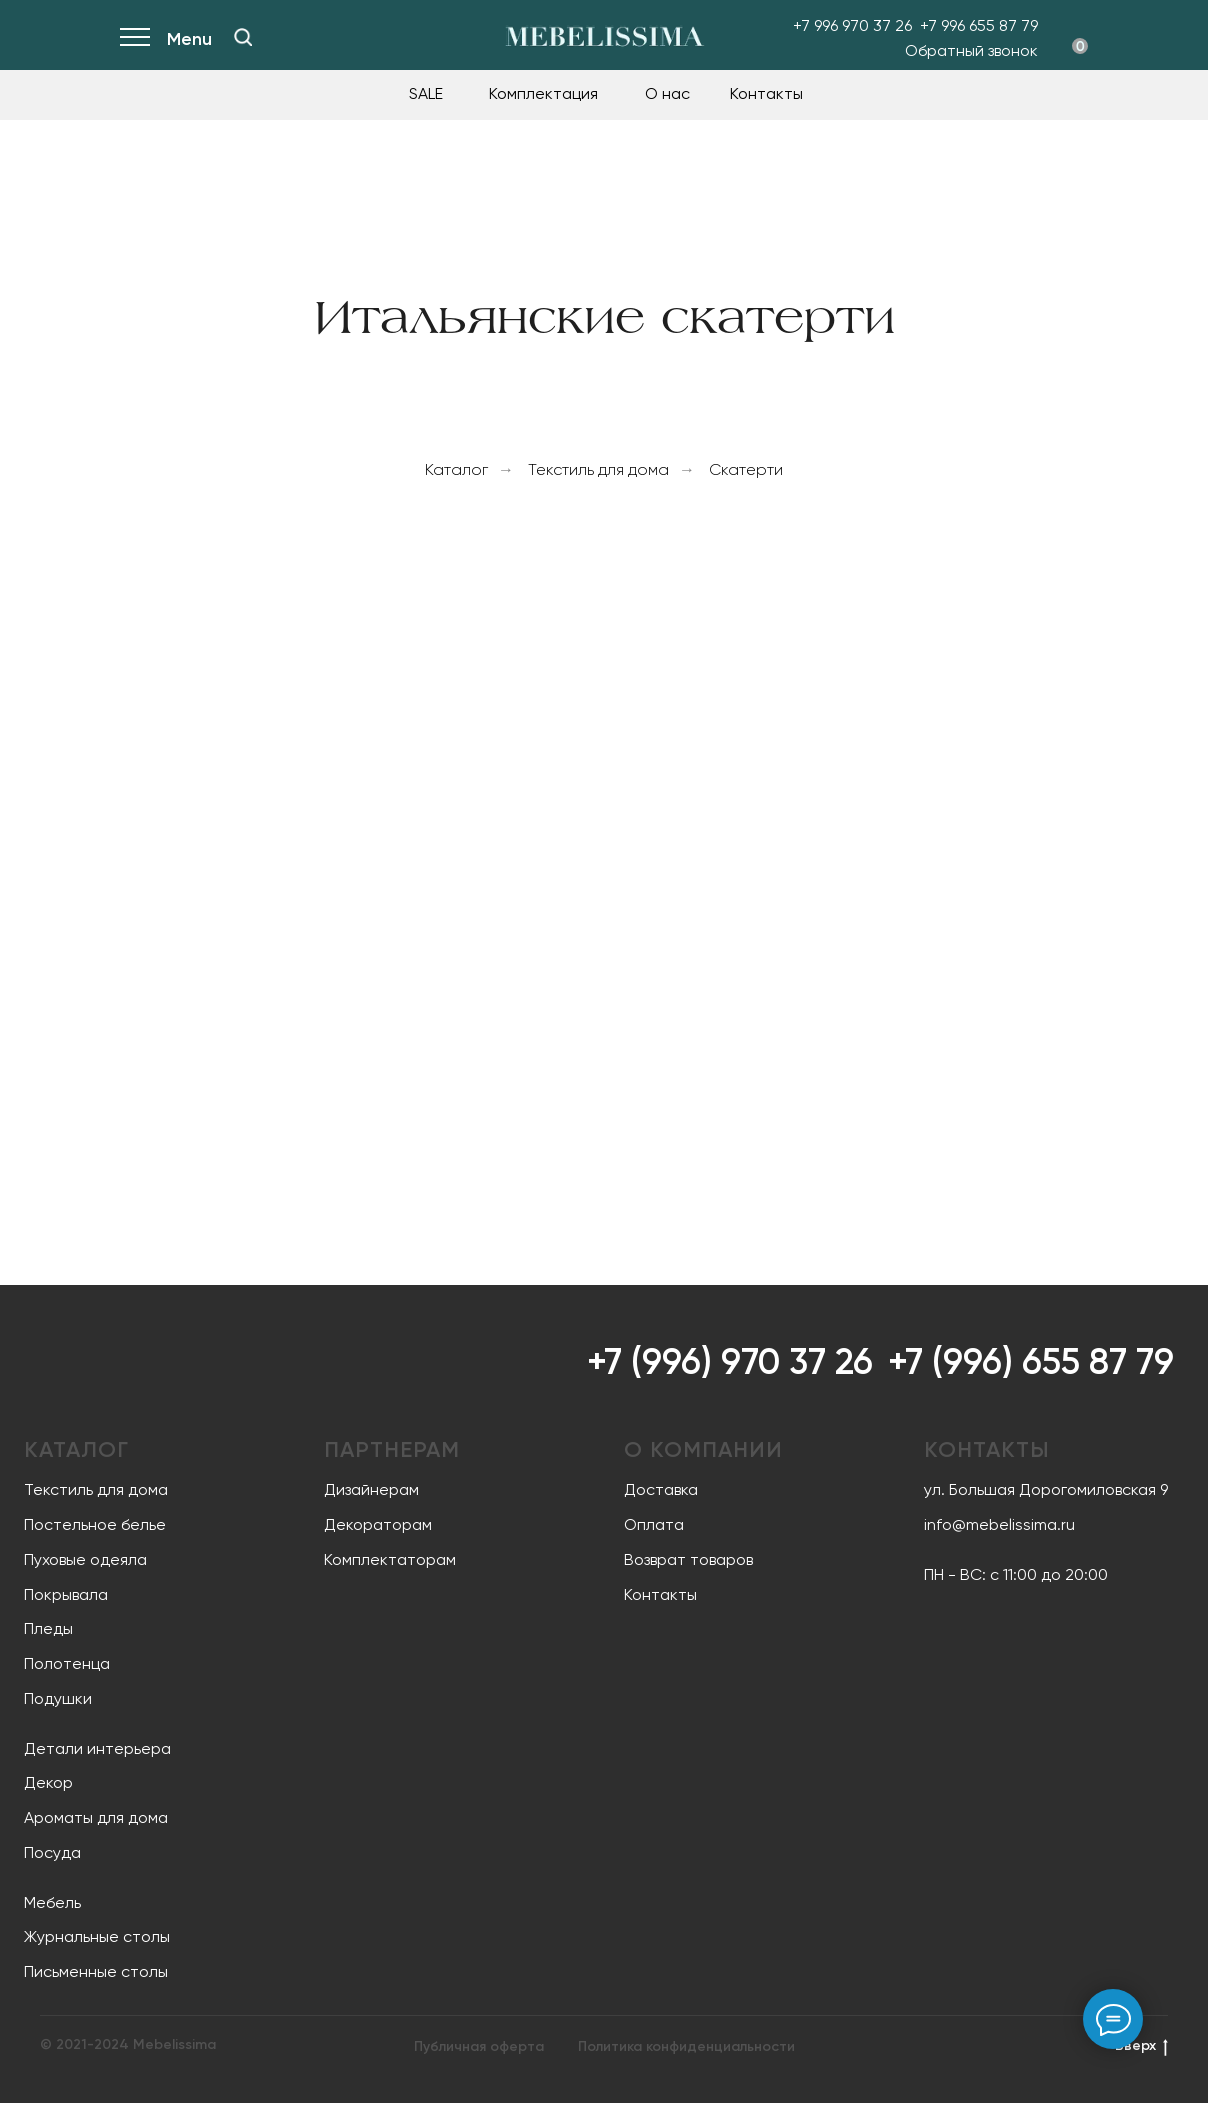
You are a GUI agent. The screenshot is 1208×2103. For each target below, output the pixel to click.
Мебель (52, 1902)
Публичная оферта (479, 2046)
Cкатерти (746, 469)
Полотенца (67, 1663)
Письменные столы (96, 1971)
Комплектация (543, 93)
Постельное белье (95, 1524)
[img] (243, 37)
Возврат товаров (688, 1559)
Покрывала (66, 1594)
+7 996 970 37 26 (852, 25)
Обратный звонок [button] (971, 50)
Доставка (661, 1489)
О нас (667, 93)
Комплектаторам (390, 1559)
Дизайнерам (371, 1489)
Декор (48, 1782)
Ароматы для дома (96, 1817)
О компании (703, 1449)
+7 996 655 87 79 (979, 25)
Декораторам (378, 1524)
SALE (426, 93)
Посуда (52, 1852)
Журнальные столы (97, 1936)
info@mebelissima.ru (999, 1524)
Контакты (766, 93)
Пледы (48, 1628)
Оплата (654, 1524)
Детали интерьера (97, 1748)
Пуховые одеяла (85, 1559)
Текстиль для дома (598, 469)
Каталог (456, 469)
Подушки (58, 1698)
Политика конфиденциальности (686, 2046)
